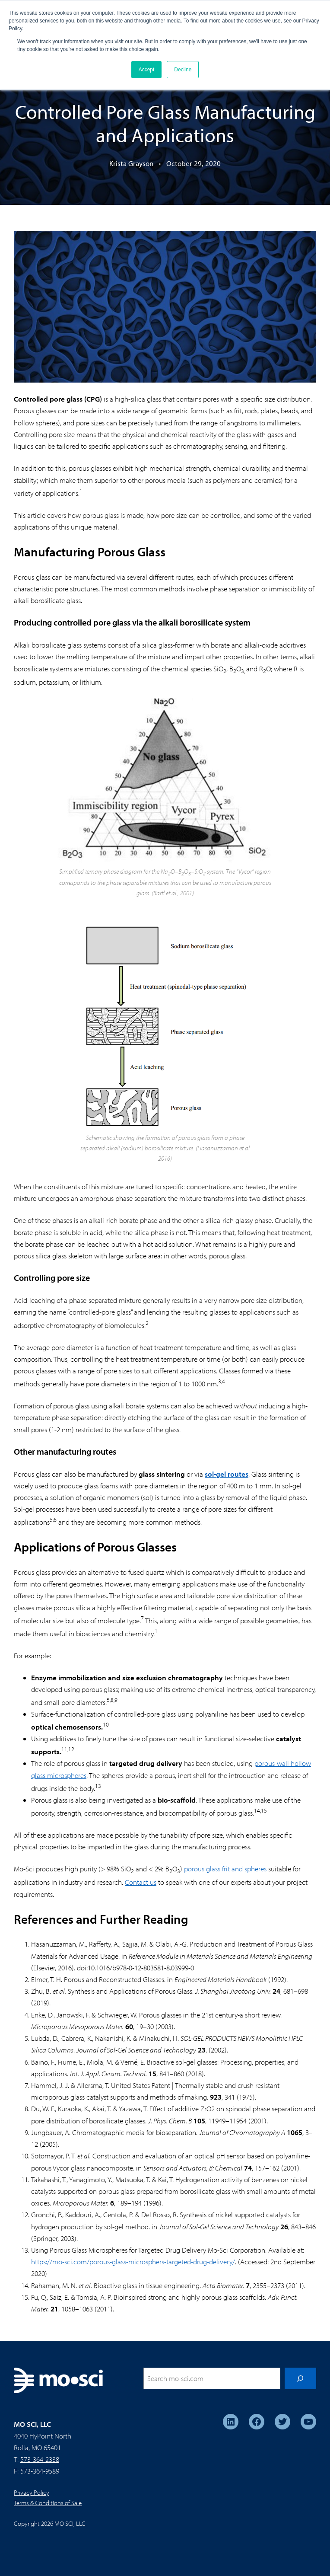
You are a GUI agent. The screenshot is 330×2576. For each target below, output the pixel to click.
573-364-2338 (39, 2459)
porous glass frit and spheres (225, 1868)
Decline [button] (182, 70)
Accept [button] (147, 70)
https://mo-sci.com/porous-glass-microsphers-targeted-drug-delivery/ (133, 2261)
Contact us (140, 1882)
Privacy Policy (31, 2492)
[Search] (300, 2379)
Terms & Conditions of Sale (48, 2503)
